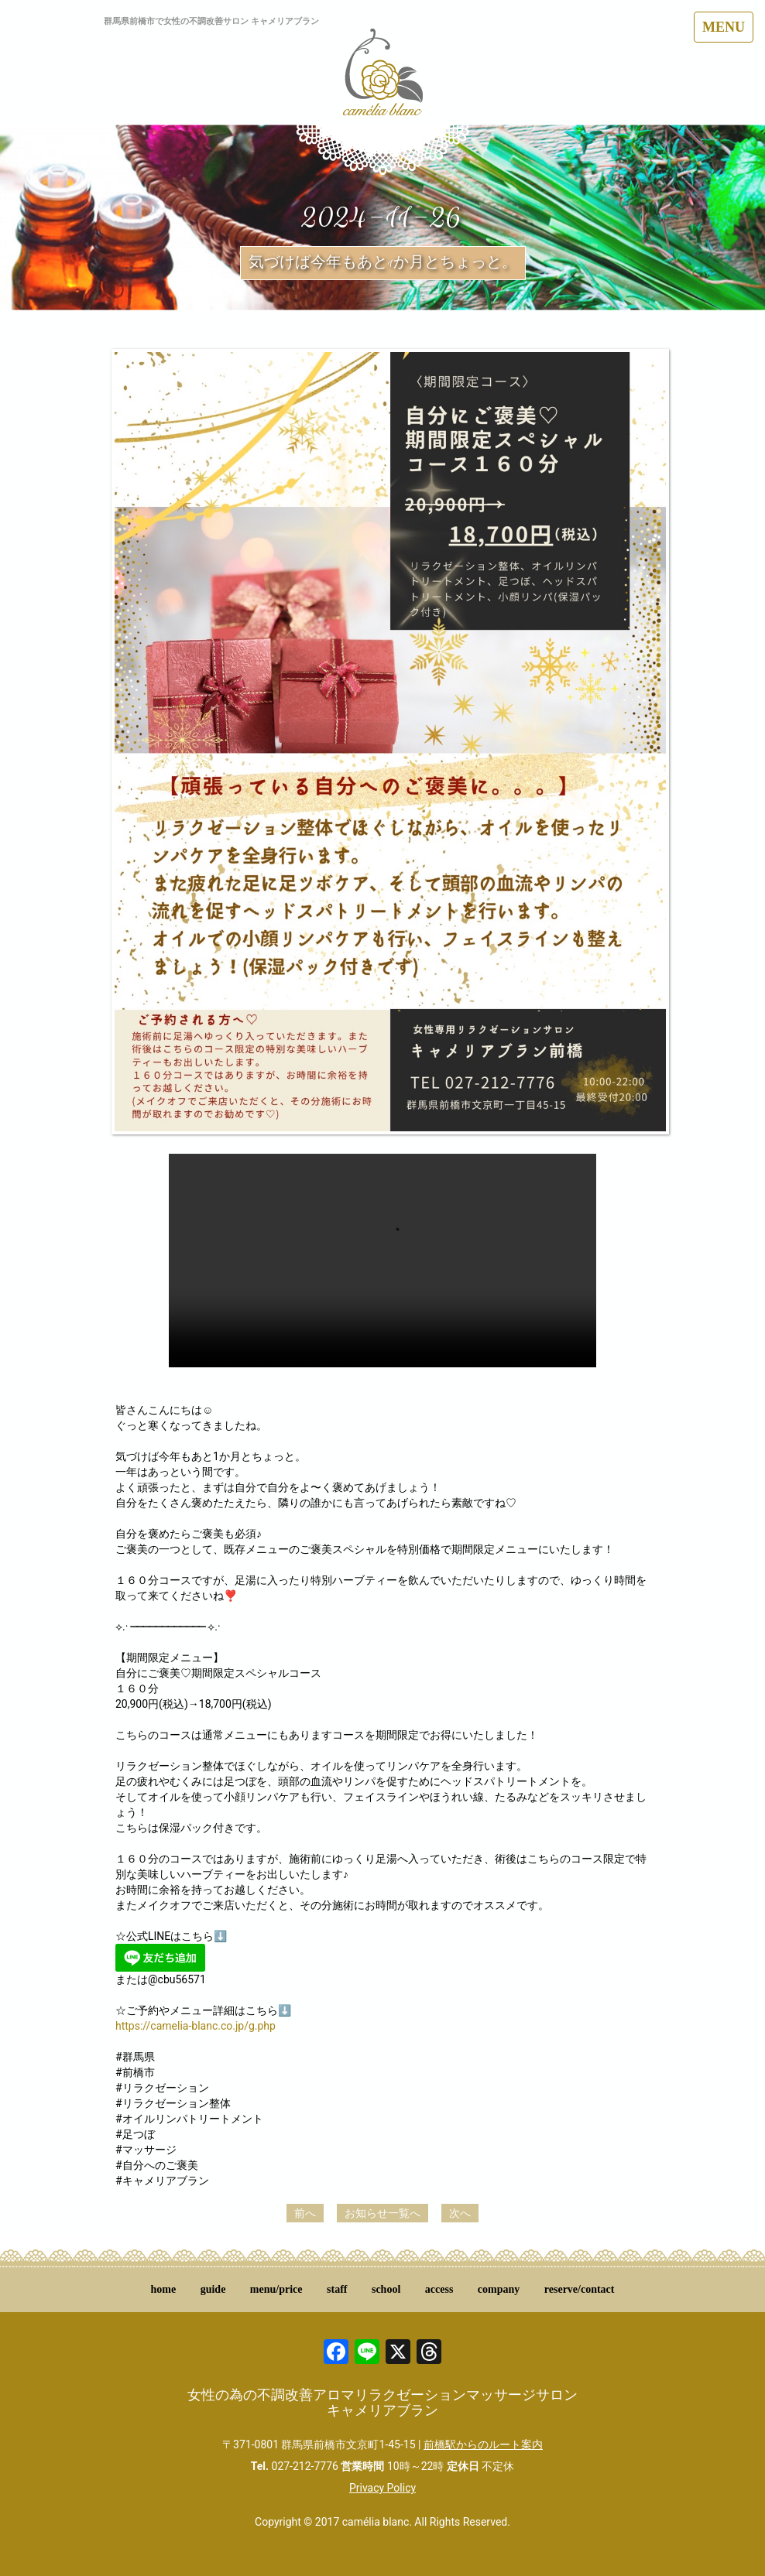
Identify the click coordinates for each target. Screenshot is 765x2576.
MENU (723, 27)
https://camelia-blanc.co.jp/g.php (195, 2026)
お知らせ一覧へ (382, 2213)
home (164, 2289)
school (386, 2289)
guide (213, 2289)
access (439, 2289)
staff (337, 2289)
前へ (305, 2213)
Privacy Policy (382, 2488)
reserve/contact (579, 2289)
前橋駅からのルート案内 (483, 2444)
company (499, 2289)
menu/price (276, 2289)
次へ (460, 2213)
